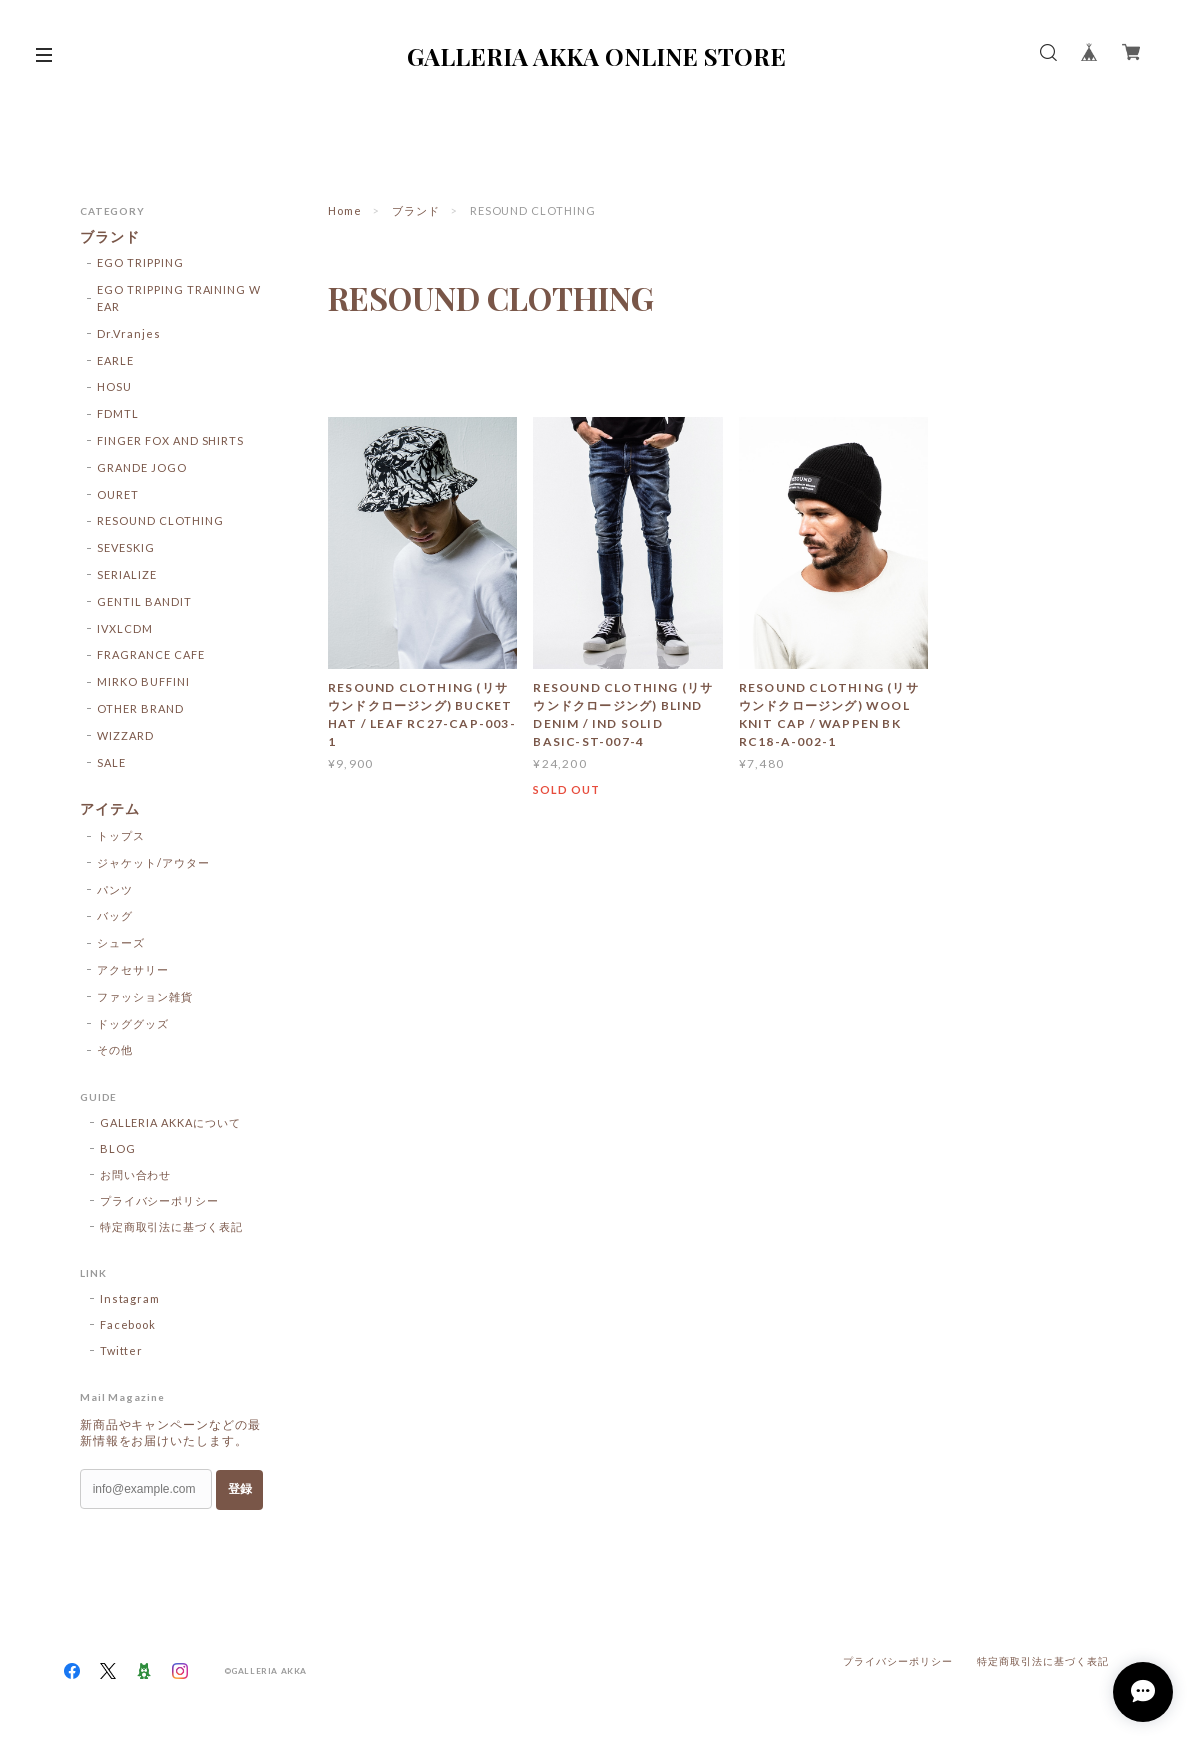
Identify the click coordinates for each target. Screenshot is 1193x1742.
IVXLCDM (125, 628)
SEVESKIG (126, 547)
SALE (111, 762)
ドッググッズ (133, 1023)
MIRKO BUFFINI (143, 681)
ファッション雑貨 (145, 996)
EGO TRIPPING (140, 262)
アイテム (110, 809)
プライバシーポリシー (160, 1200)
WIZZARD (125, 735)
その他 (115, 1049)
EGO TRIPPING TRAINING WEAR (179, 298)
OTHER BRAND (140, 708)
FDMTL (118, 413)
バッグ (115, 915)
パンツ (115, 889)
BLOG (118, 1148)
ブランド (416, 210)
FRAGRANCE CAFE (150, 654)
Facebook (128, 1324)
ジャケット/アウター (153, 862)
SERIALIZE (127, 574)
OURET (118, 494)
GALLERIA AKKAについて (170, 1122)
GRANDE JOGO (142, 467)
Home (345, 210)
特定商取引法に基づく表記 (172, 1226)
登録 (240, 1489)
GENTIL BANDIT (144, 601)
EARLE (115, 360)
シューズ (121, 942)
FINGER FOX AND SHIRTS (170, 440)
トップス (121, 835)
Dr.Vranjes (129, 333)
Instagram (130, 1298)
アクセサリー (133, 969)
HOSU (114, 386)
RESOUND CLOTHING (160, 520)
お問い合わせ (136, 1174)
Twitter (122, 1350)
